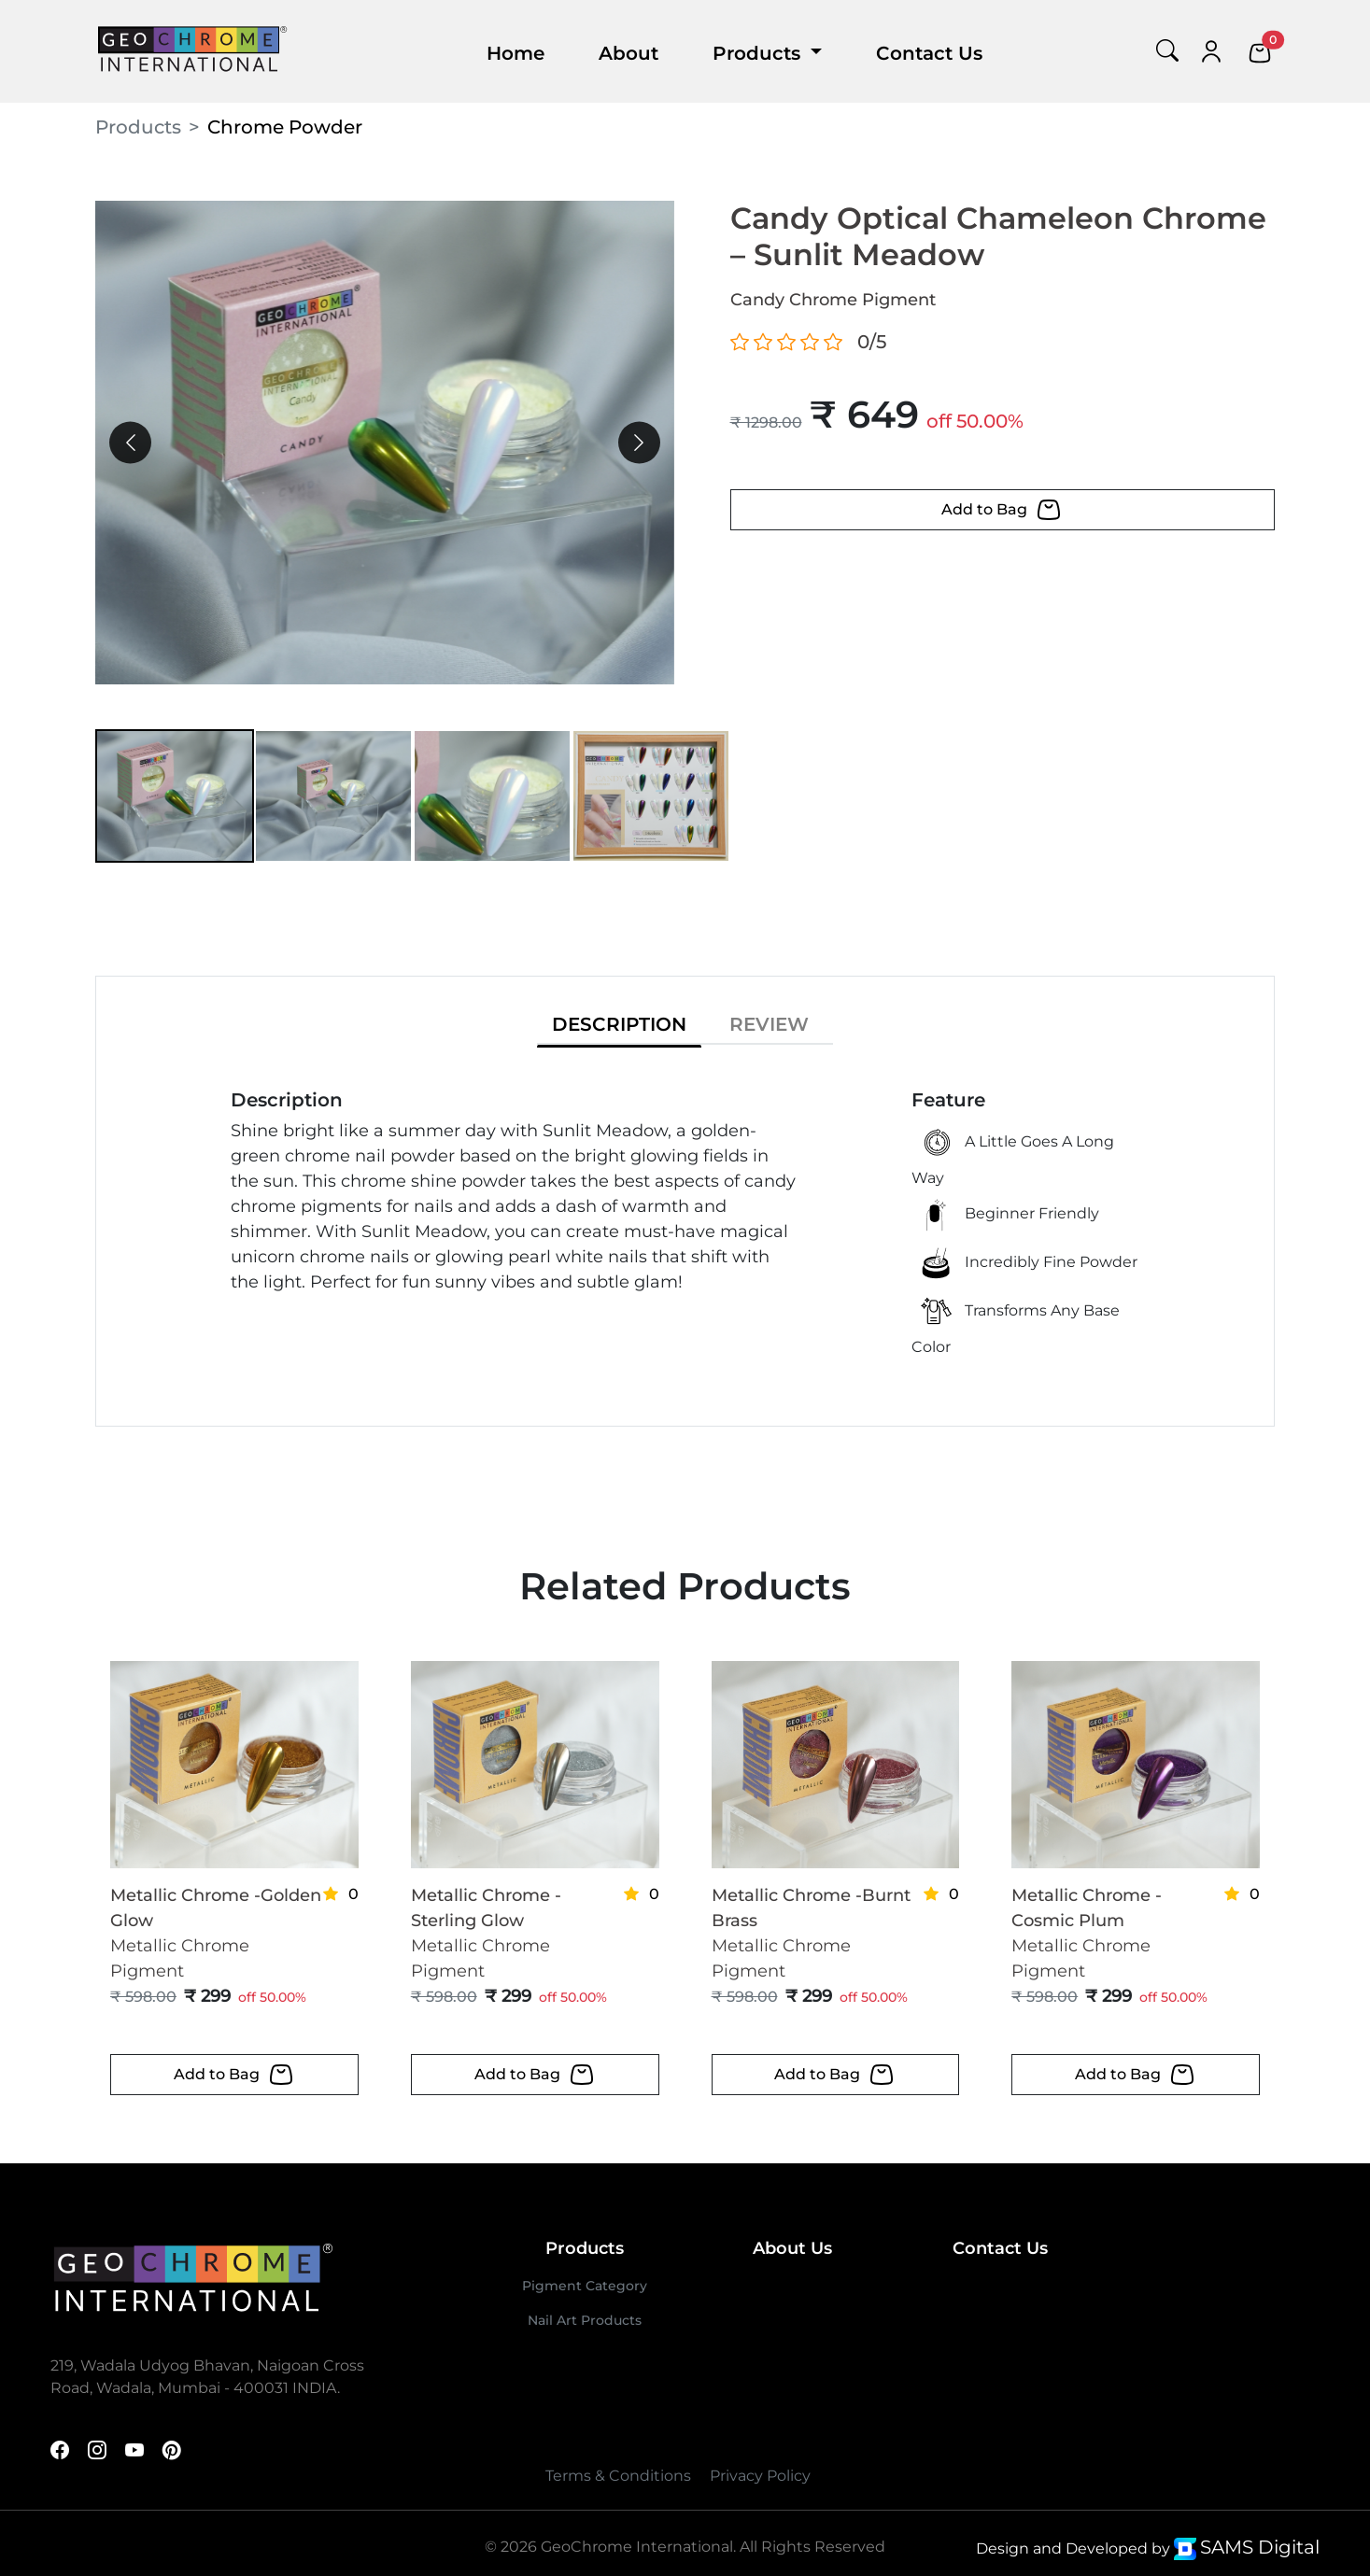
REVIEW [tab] (769, 1024)
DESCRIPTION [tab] (619, 1024)
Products (138, 127)
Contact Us (929, 53)
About (628, 53)
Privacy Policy (760, 2476)
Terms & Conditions (618, 2476)
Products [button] (759, 53)
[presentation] (130, 443)
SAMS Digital (1260, 2547)
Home (515, 53)
